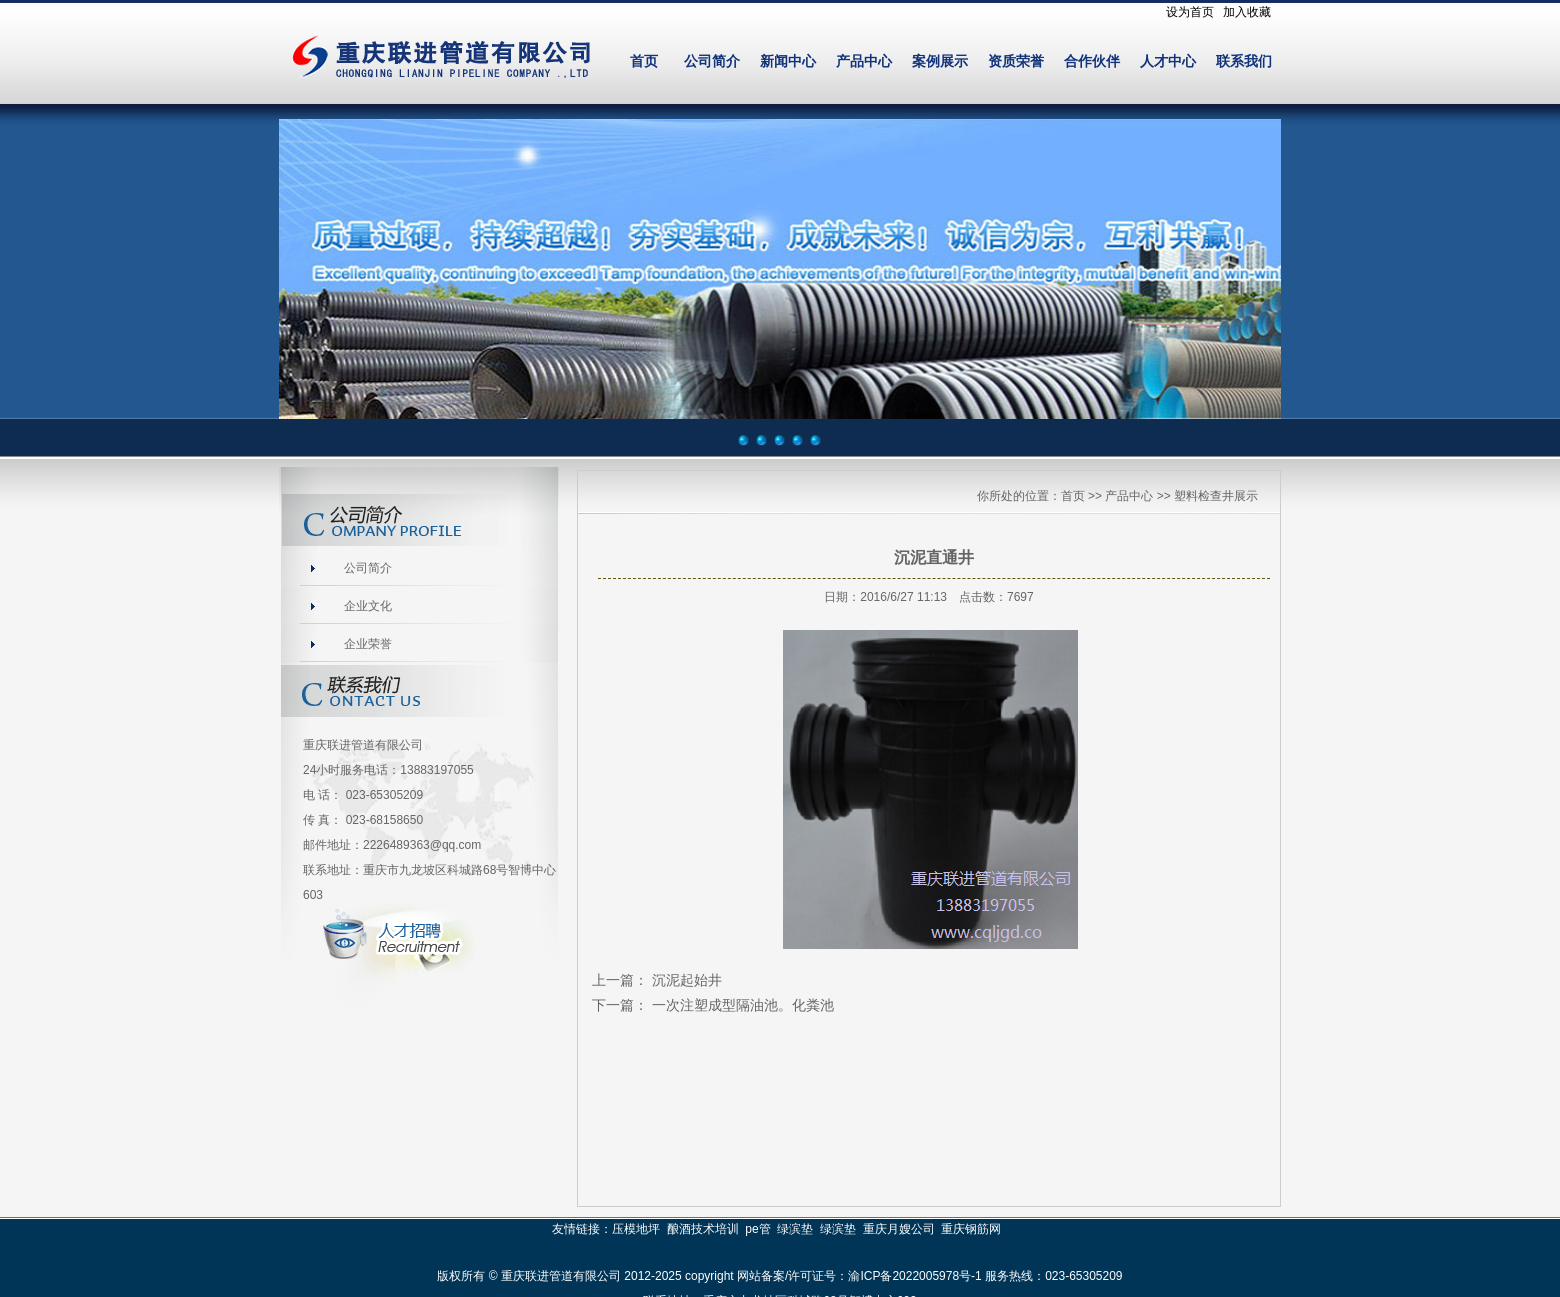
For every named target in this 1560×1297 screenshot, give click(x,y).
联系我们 (1244, 61)
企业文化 (368, 606)
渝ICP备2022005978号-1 (914, 1276)
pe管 (757, 1229)
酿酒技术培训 (703, 1229)
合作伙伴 (1092, 61)
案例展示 (940, 61)
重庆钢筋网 (971, 1229)
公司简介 (712, 61)
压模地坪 (636, 1229)
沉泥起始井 (687, 980)
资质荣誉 (1016, 61)
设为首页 (1190, 12)
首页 (644, 61)
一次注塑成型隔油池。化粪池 (743, 1005)
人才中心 (1168, 61)
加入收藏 (1247, 12)
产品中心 (864, 61)
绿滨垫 (795, 1229)
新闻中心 (788, 61)
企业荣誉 (368, 644)
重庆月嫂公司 (899, 1229)
